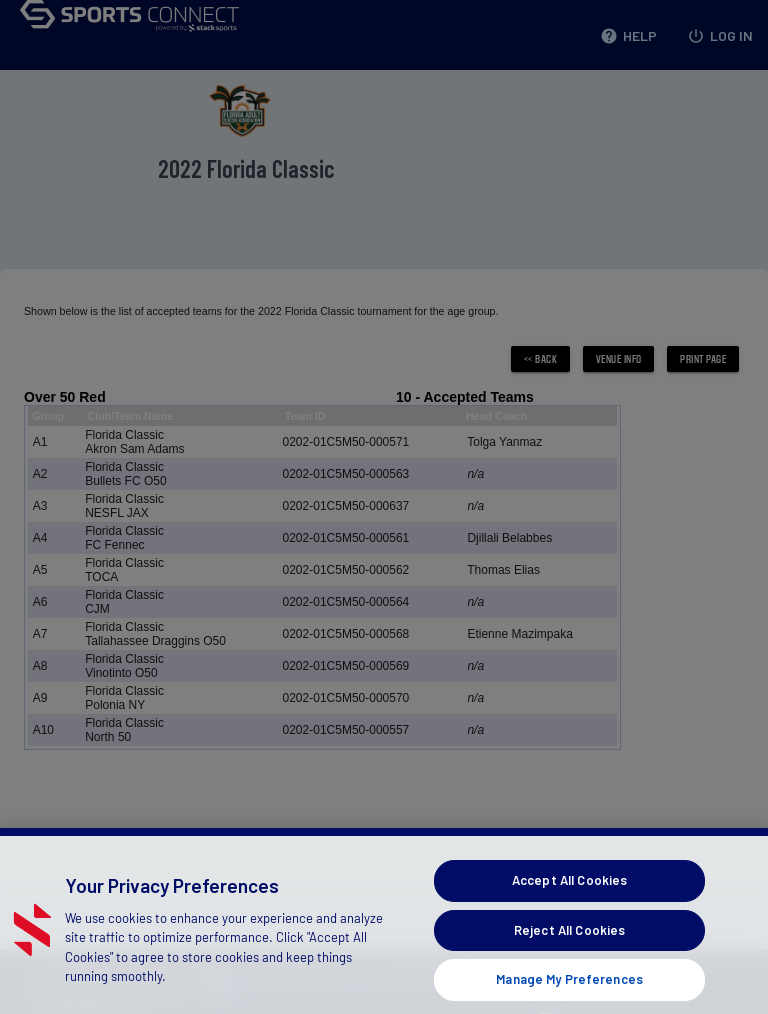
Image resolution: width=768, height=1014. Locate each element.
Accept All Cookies (569, 900)
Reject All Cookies (569, 950)
